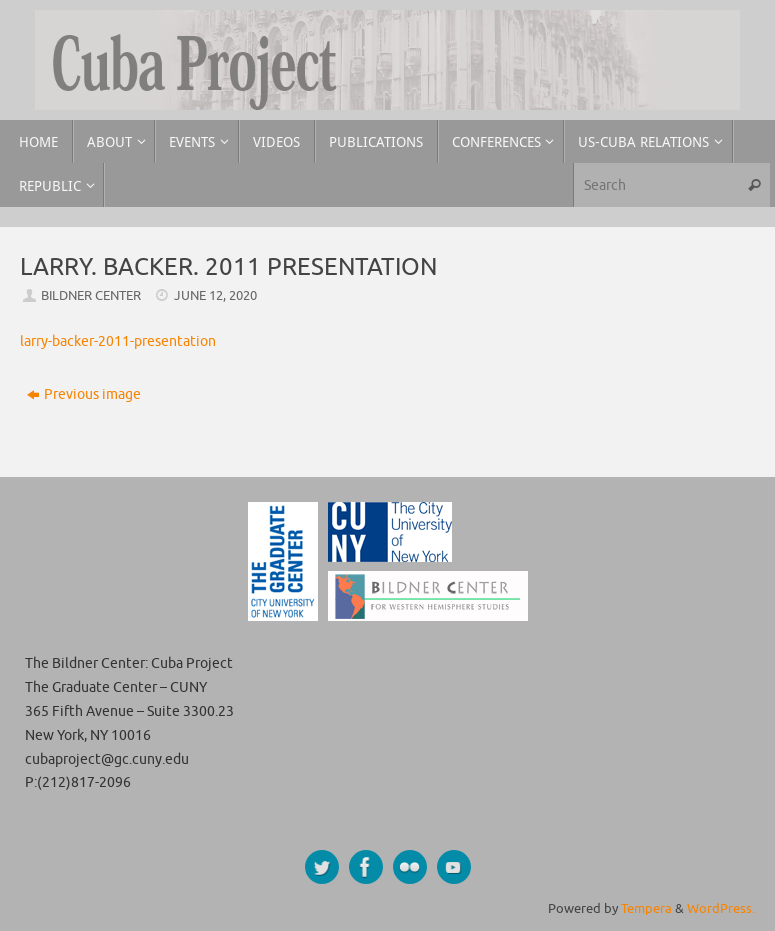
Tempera (646, 909)
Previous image (84, 394)
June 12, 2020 (215, 296)
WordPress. (721, 909)
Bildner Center (91, 296)
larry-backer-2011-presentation (118, 341)
